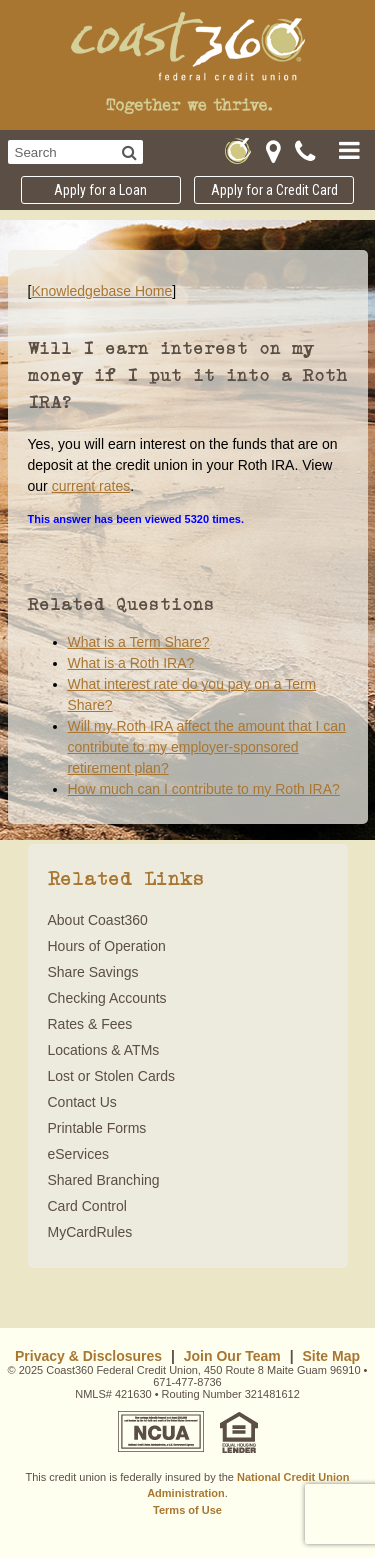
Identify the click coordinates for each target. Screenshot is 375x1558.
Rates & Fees (90, 1024)
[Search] (129, 152)
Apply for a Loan (100, 190)
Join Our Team (232, 1356)
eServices (78, 1154)
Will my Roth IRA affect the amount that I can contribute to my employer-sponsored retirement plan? (207, 747)
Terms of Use (187, 1510)
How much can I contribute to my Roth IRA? (204, 789)
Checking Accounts (107, 998)
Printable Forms (97, 1128)
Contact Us (82, 1102)
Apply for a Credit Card (274, 190)
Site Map (331, 1356)
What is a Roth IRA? (131, 663)
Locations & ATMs (104, 1050)
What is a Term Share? (139, 642)
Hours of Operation (107, 946)
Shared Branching (104, 1180)
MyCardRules (90, 1232)
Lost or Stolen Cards (112, 1076)
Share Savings (93, 972)
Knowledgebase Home (101, 291)
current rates (91, 486)
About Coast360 (98, 920)
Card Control (87, 1206)
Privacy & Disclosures (88, 1356)
